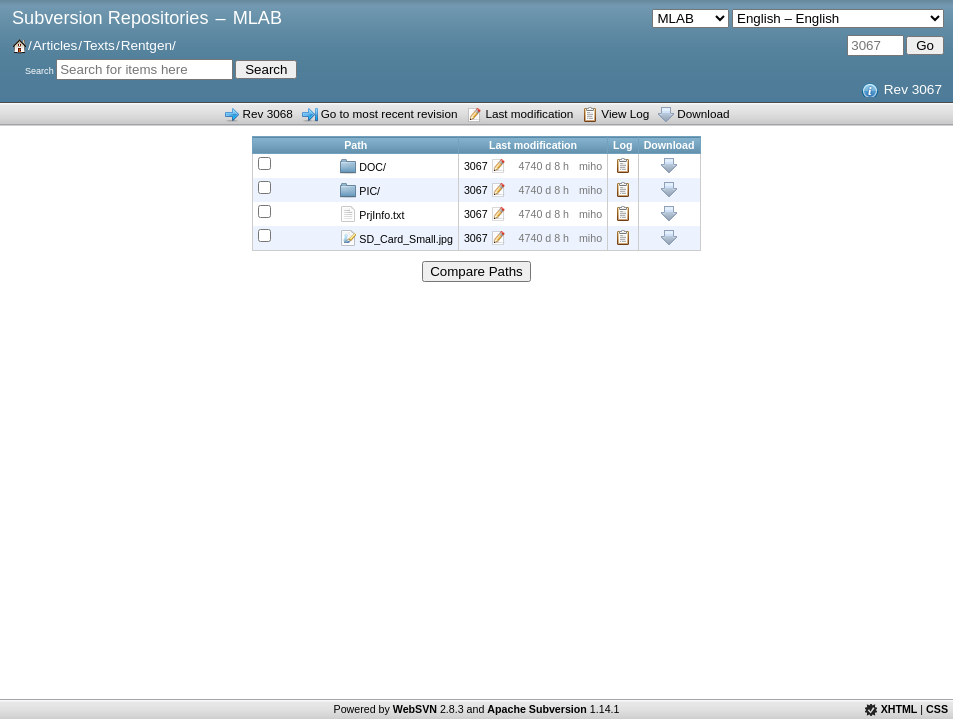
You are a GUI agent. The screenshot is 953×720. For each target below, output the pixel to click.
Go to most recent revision (389, 113)
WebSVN (415, 709)
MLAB (257, 18)
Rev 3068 (268, 113)
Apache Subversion (537, 709)
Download (703, 113)
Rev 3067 (913, 89)
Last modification (529, 113)
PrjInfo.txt (372, 214)
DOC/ (363, 166)
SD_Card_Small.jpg (396, 238)
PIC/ (360, 190)
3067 (476, 166)
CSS (937, 709)
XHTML (899, 709)
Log (623, 166)
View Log (625, 113)
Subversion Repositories (110, 18)
